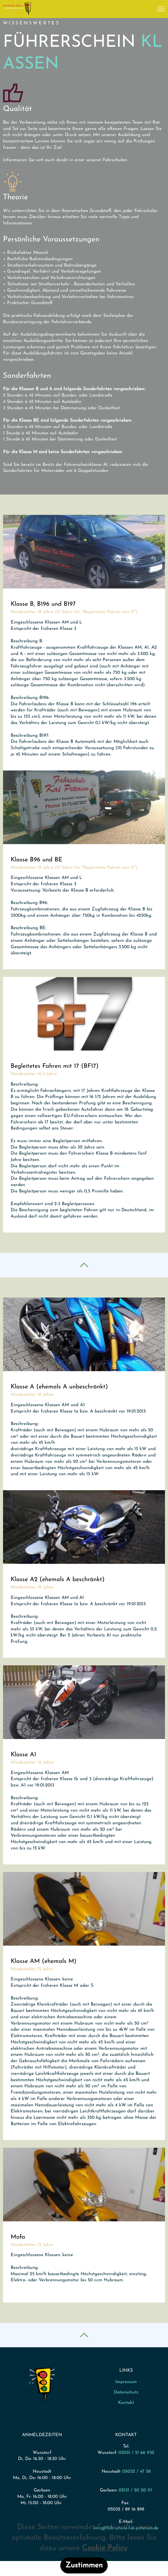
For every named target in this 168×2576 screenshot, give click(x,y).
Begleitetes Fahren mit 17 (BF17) (55, 1066)
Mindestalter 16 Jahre (32, 1770)
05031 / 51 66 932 (136, 2468)
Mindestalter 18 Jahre (32, 1402)
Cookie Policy (104, 2548)
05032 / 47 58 (136, 2486)
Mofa (18, 2244)
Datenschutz (126, 2407)
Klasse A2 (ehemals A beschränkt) (58, 1587)
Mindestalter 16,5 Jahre (34, 1074)
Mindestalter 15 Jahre (32, 1976)
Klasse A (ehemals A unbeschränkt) (59, 1394)
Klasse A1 (23, 1762)
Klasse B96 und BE (36, 860)
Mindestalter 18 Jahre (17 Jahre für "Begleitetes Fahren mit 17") (74, 612)
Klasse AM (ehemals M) (44, 1969)
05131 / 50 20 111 (135, 2505)
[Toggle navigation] (161, 8)
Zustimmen (84, 2565)
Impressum (126, 2397)
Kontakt (126, 2418)
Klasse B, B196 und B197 (43, 604)
